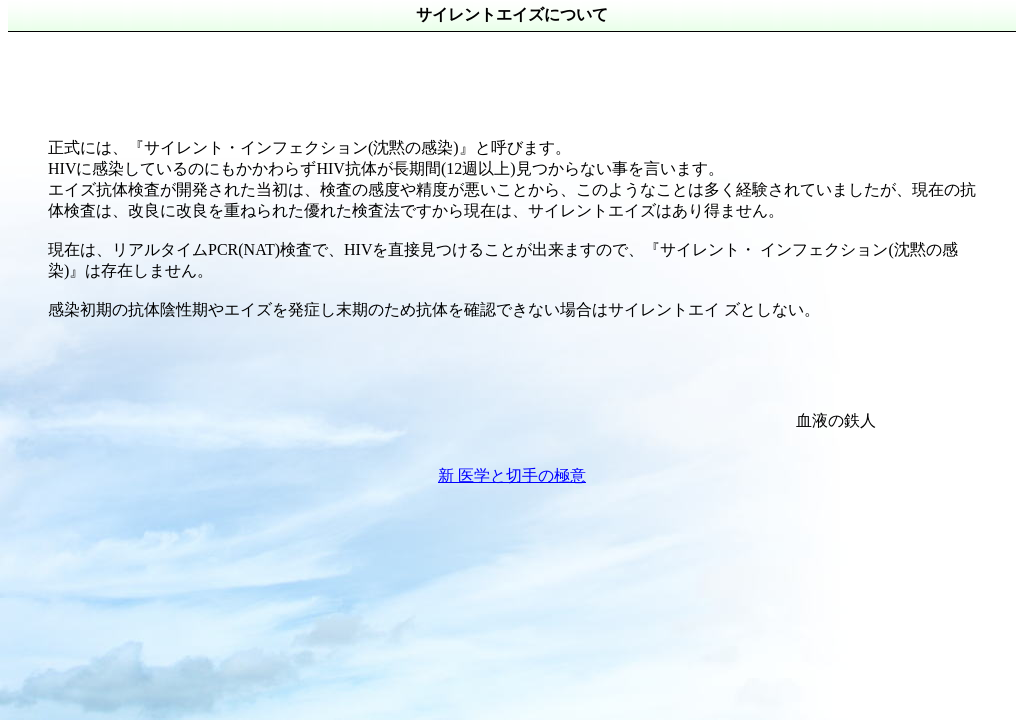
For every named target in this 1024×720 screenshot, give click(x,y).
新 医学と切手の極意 (512, 475)
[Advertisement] (372, 77)
